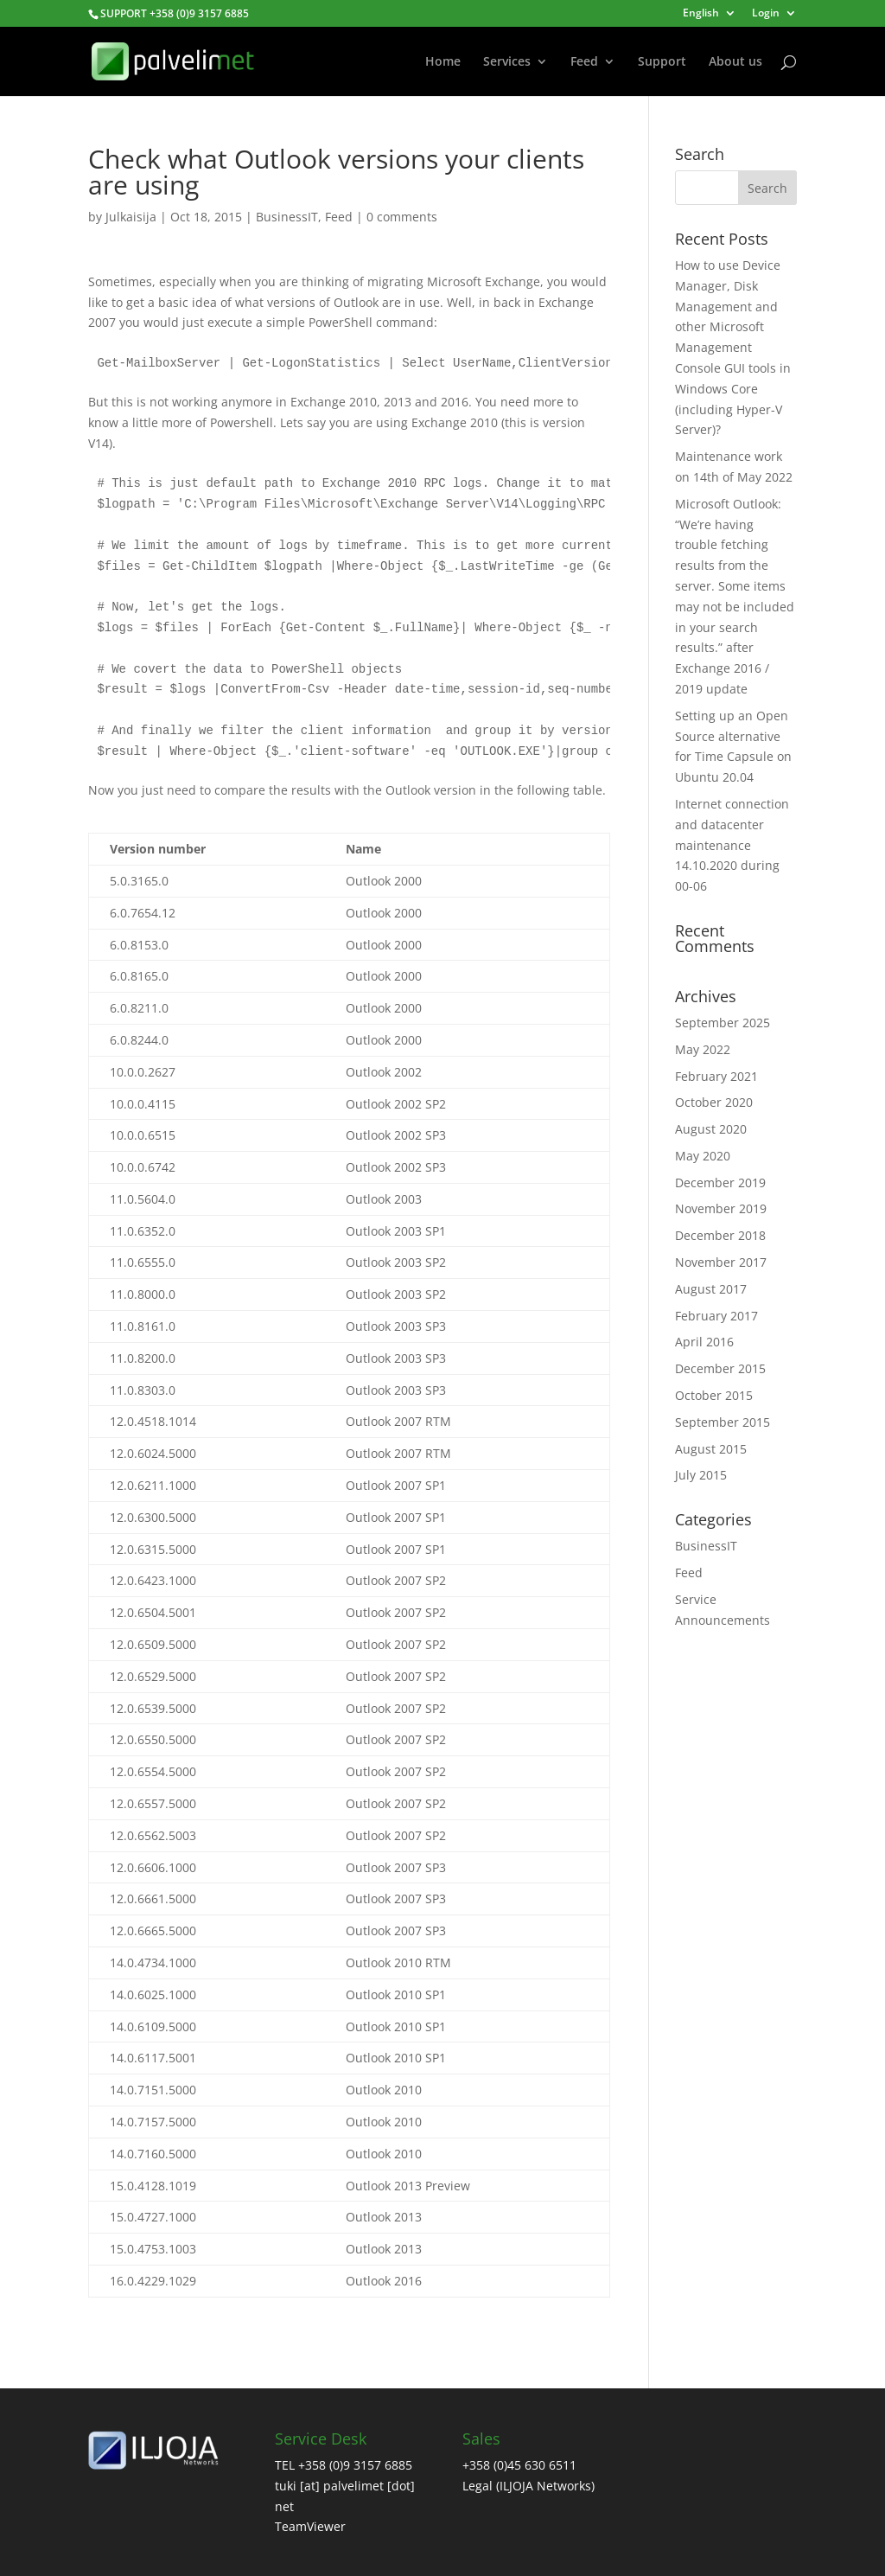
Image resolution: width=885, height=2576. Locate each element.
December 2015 (720, 1368)
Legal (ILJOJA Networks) (528, 2485)
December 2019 (720, 1182)
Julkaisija (130, 216)
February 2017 (716, 1315)
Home (443, 62)
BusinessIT (287, 216)
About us (735, 62)
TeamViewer (310, 2526)
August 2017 (711, 1289)
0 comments (401, 216)
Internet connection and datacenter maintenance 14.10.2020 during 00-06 (732, 845)
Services (507, 62)
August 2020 (711, 1129)
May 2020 (702, 1155)
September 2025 (722, 1022)
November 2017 (721, 1262)
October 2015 (714, 1395)
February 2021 (716, 1076)
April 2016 (704, 1341)
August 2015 (711, 1449)
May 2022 (702, 1049)
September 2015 (722, 1422)
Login (766, 14)
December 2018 (720, 1235)
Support (662, 62)
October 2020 (714, 1102)
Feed (584, 62)
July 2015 (701, 1475)
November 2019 (721, 1208)
